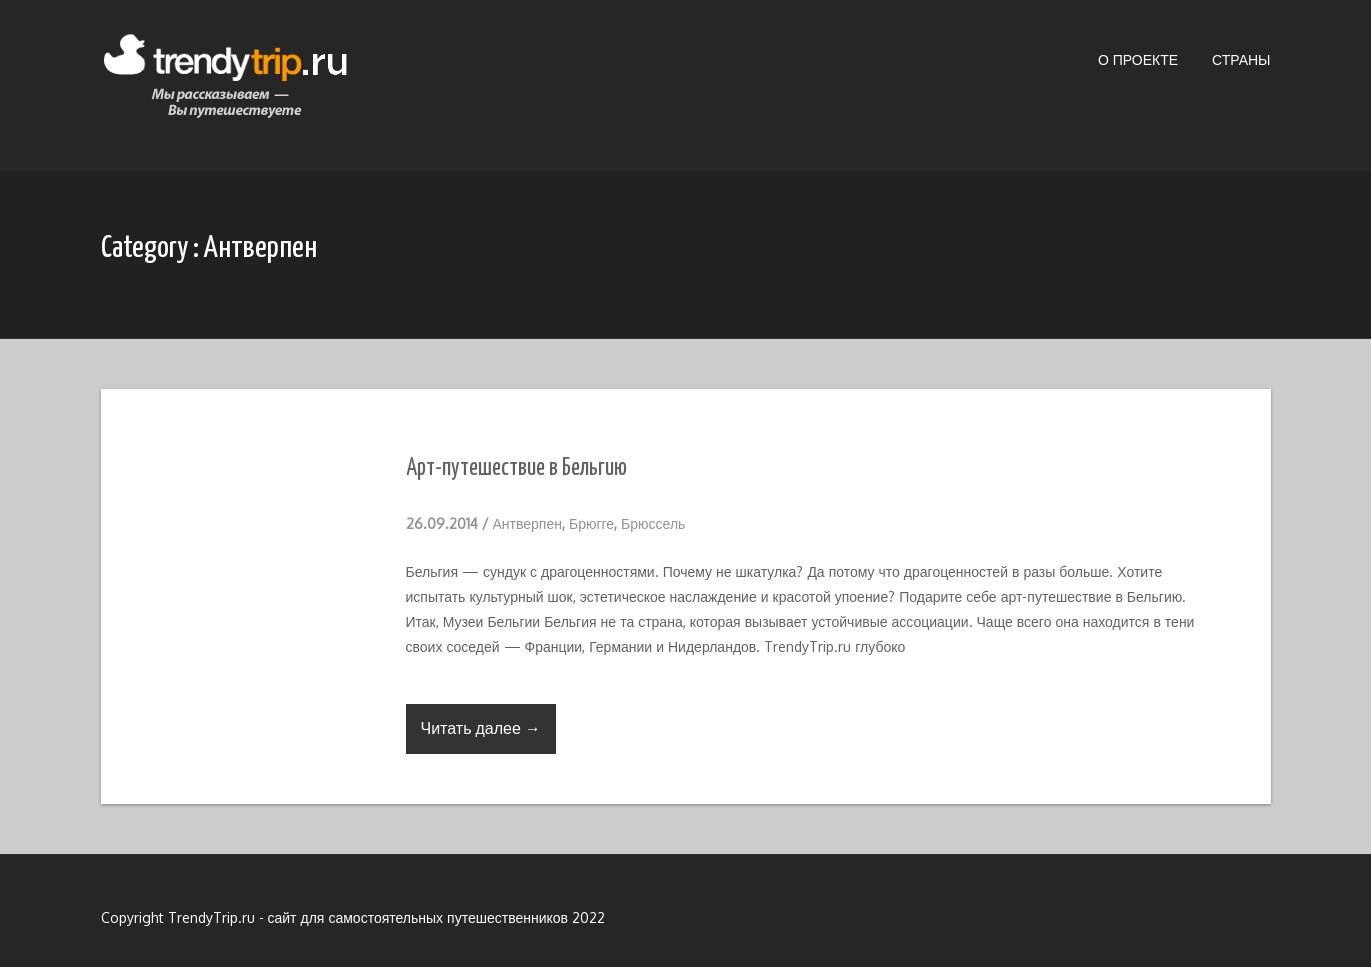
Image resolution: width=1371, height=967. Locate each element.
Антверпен (527, 523)
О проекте (1138, 59)
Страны (1241, 59)
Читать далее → (481, 728)
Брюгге (591, 523)
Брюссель (653, 523)
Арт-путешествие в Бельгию (516, 468)
